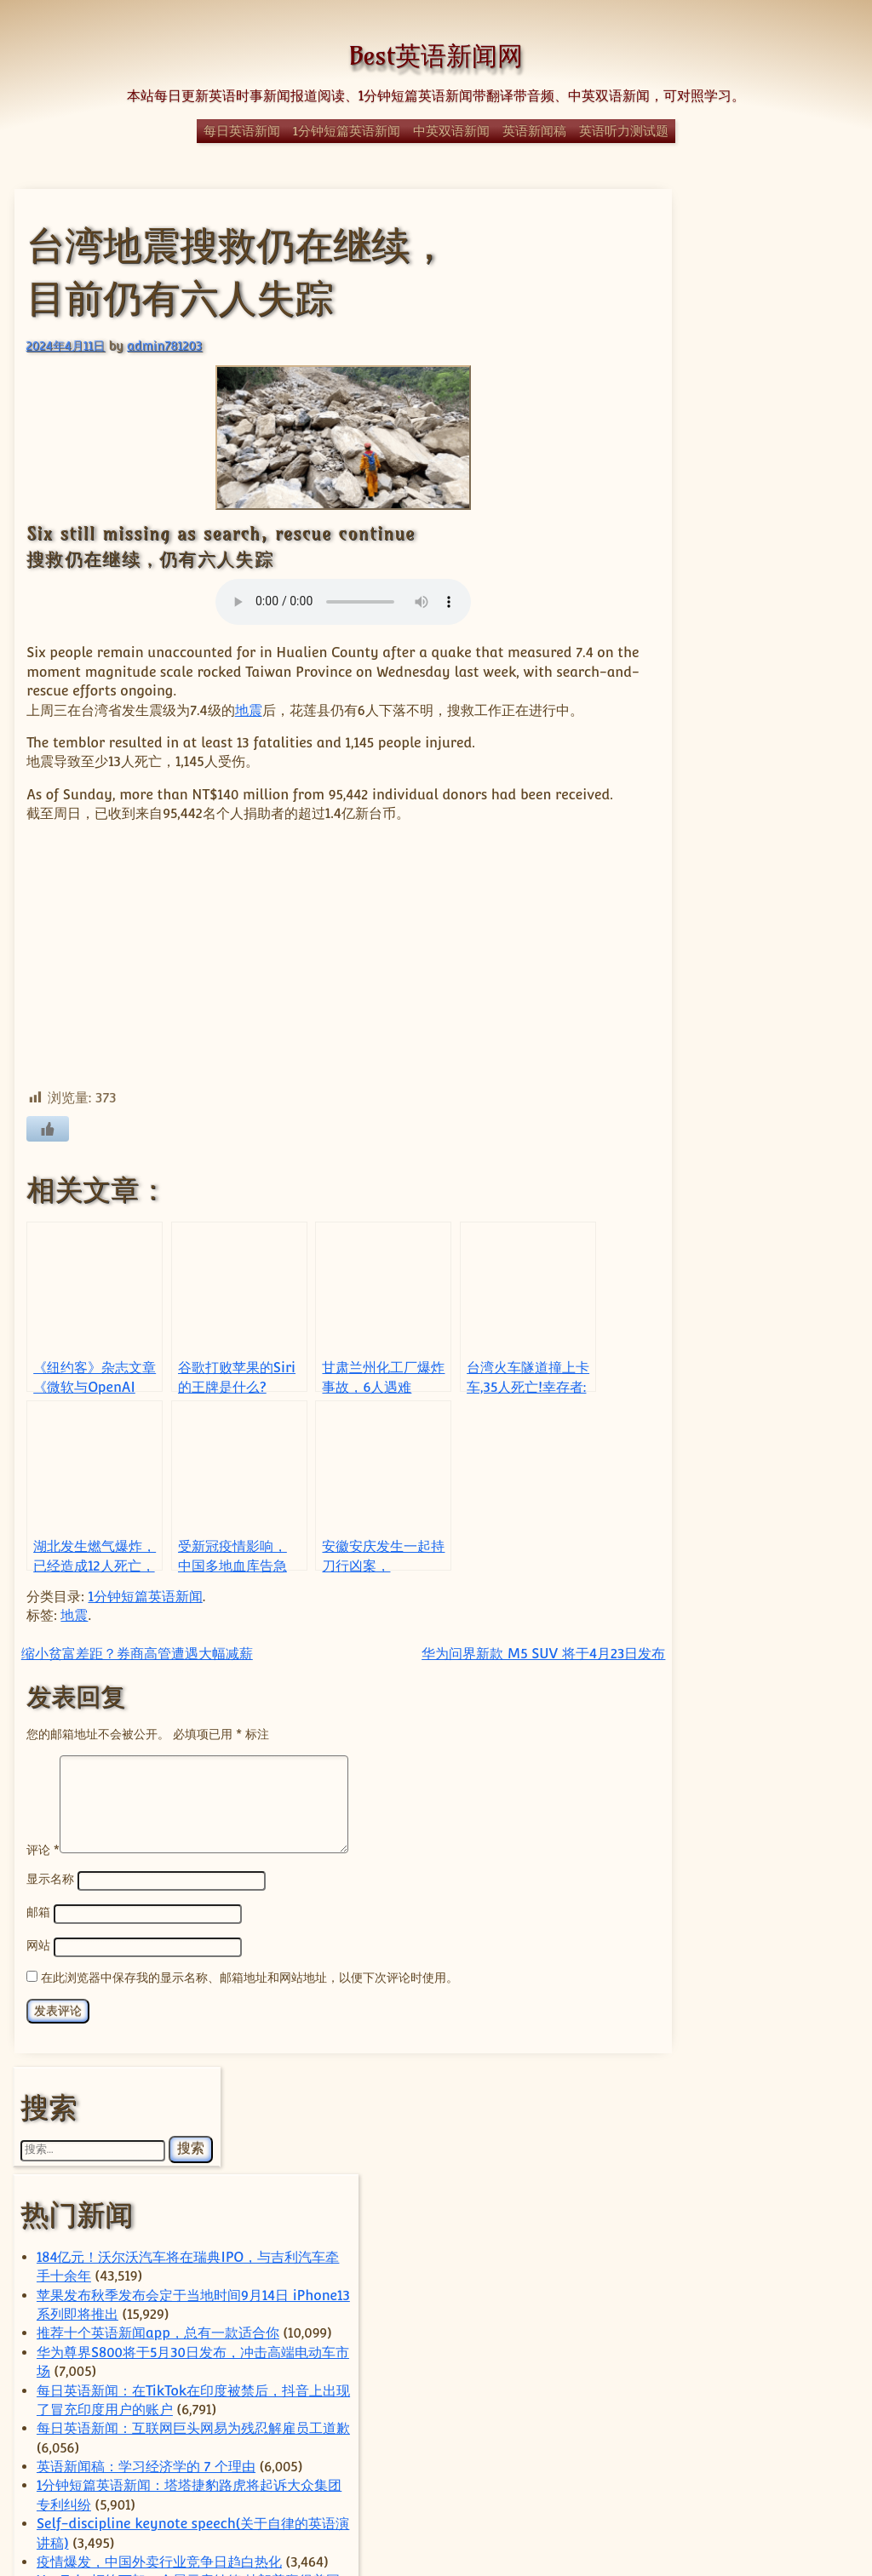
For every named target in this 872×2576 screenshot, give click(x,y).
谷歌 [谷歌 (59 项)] (819, 2405)
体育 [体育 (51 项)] (763, 2176)
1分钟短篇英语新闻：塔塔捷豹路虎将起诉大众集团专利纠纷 (755, 768)
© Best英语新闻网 (435, 2501)
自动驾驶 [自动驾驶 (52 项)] (774, 2381)
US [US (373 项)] (716, 2137)
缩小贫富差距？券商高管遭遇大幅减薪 (136, 1672)
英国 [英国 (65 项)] (701, 2404)
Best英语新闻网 (436, 56)
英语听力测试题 (623, 130)
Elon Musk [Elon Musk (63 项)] (691, 2068)
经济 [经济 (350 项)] (750, 2348)
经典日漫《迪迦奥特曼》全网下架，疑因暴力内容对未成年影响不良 (753, 1282)
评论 (42, 1887)
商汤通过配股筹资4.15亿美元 (757, 1685)
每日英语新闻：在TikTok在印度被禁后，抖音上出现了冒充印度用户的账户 (753, 614)
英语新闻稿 (534, 130)
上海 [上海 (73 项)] (782, 2140)
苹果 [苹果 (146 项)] (760, 2403)
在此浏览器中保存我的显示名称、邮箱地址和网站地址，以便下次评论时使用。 (248, 2013)
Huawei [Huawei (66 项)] (761, 2067)
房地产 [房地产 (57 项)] (788, 2224)
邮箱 (37, 1949)
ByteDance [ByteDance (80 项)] (748, 2013)
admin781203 (163, 344)
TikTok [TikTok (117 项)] (764, 2107)
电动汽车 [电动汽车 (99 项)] (784, 2294)
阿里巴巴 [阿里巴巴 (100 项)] (697, 2422)
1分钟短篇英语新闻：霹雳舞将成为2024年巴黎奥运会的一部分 (755, 1186)
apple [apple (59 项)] (678, 2014)
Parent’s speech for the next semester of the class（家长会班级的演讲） (755, 1072)
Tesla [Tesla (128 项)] (690, 2106)
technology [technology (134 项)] (713, 2086)
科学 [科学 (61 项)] (773, 2323)
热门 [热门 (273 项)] (743, 2271)
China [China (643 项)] (766, 2041)
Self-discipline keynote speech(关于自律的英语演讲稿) (756, 825)
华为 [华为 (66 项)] (806, 2175)
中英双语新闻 (451, 130)
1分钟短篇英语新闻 (346, 130)
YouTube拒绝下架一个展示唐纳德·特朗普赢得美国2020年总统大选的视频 (755, 920)
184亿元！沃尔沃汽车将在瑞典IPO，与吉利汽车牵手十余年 (757, 405)
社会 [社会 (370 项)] (702, 2319)
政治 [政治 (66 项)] (699, 2247)
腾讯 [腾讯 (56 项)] (724, 2381)
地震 (247, 709)
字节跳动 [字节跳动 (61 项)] (685, 2224)
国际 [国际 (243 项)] (796, 2200)
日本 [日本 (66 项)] (746, 2247)
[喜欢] (47, 1147)
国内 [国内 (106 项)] (721, 2202)
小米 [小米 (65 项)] (739, 2223)
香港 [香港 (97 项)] (768, 2422)
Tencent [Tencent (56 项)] (801, 2088)
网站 (37, 1981)
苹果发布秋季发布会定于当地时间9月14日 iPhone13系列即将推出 (753, 462)
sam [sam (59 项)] (816, 2068)
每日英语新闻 (242, 130)
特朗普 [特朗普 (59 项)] (716, 2296)
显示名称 (49, 1916)
